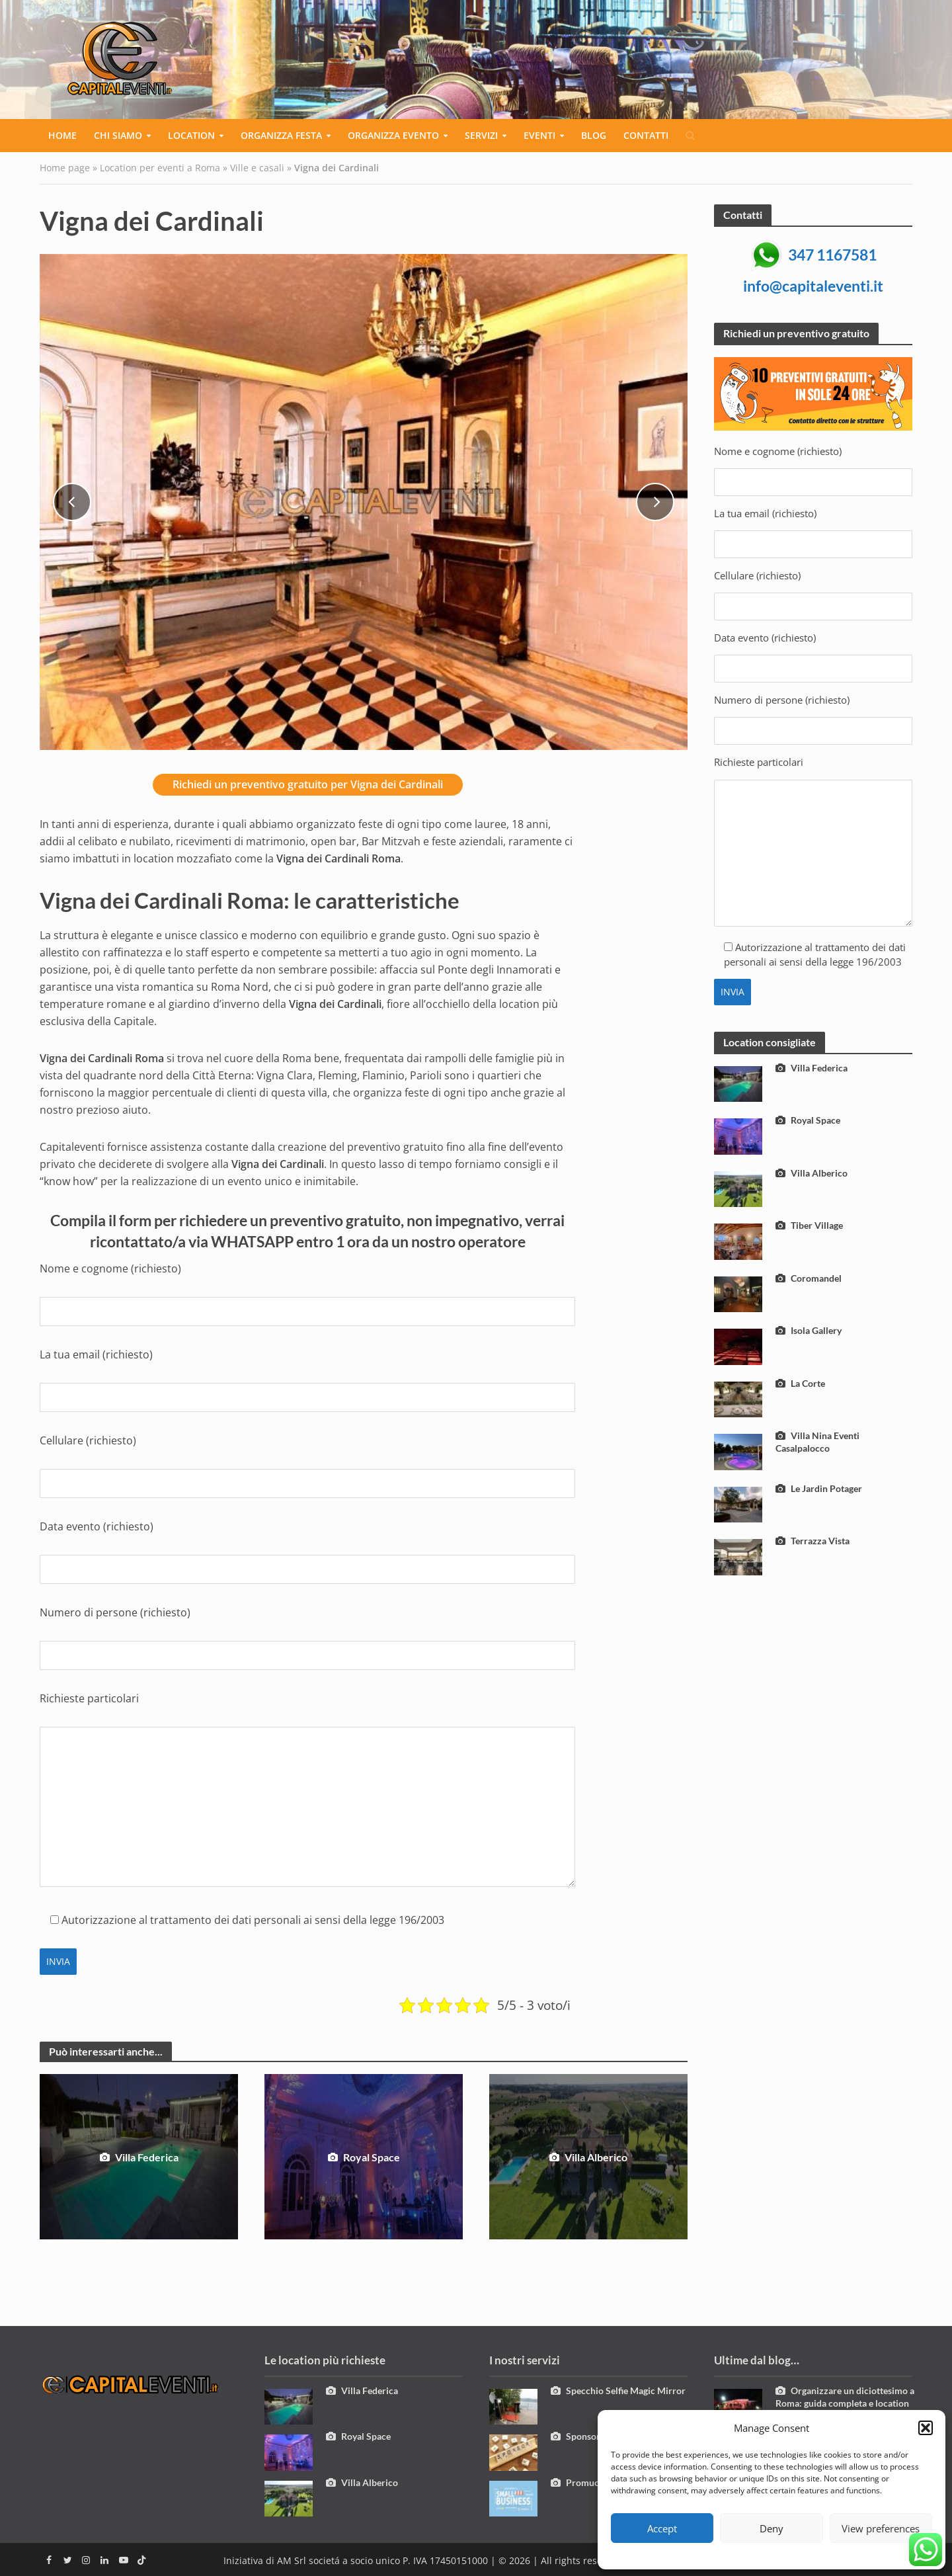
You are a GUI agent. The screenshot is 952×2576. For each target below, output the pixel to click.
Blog (593, 135)
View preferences (881, 2528)
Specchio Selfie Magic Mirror (618, 2390)
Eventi (539, 135)
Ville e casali (257, 167)
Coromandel (808, 1278)
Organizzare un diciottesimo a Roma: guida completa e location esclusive (844, 2403)
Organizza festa (281, 135)
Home (62, 135)
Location (191, 135)
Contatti (645, 135)
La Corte (800, 1383)
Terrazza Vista (812, 1540)
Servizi (481, 135)
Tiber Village (809, 1225)
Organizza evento (393, 135)
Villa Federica (139, 2157)
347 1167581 (832, 254)
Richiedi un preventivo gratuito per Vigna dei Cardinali (308, 784)
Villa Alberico (588, 2157)
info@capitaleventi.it (813, 285)
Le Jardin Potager (818, 1488)
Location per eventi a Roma (160, 167)
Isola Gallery (808, 1330)
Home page (65, 167)
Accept (662, 2528)
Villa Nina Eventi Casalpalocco (817, 1442)
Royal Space (364, 2157)
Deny (771, 2528)
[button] (925, 2427)
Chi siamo (118, 135)
